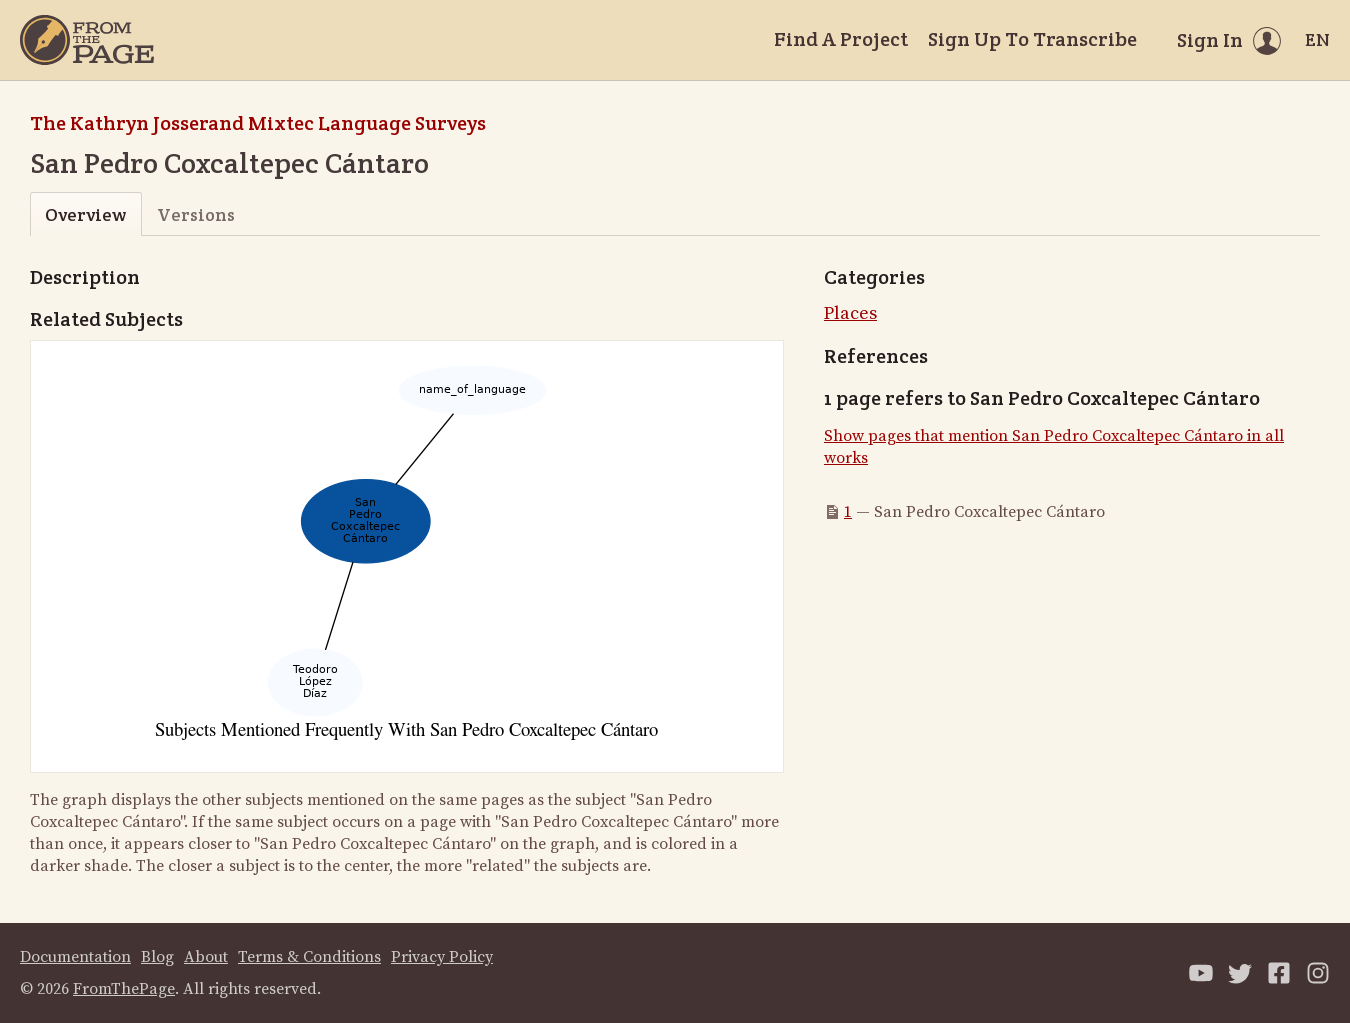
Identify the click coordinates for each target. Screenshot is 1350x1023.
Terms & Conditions (309, 957)
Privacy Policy (442, 957)
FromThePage (124, 989)
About (206, 957)
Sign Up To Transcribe (1032, 39)
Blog (157, 957)
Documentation (75, 957)
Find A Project (841, 39)
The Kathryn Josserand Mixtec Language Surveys (258, 123)
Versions (196, 214)
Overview (85, 214)
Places (850, 313)
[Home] (87, 40)
